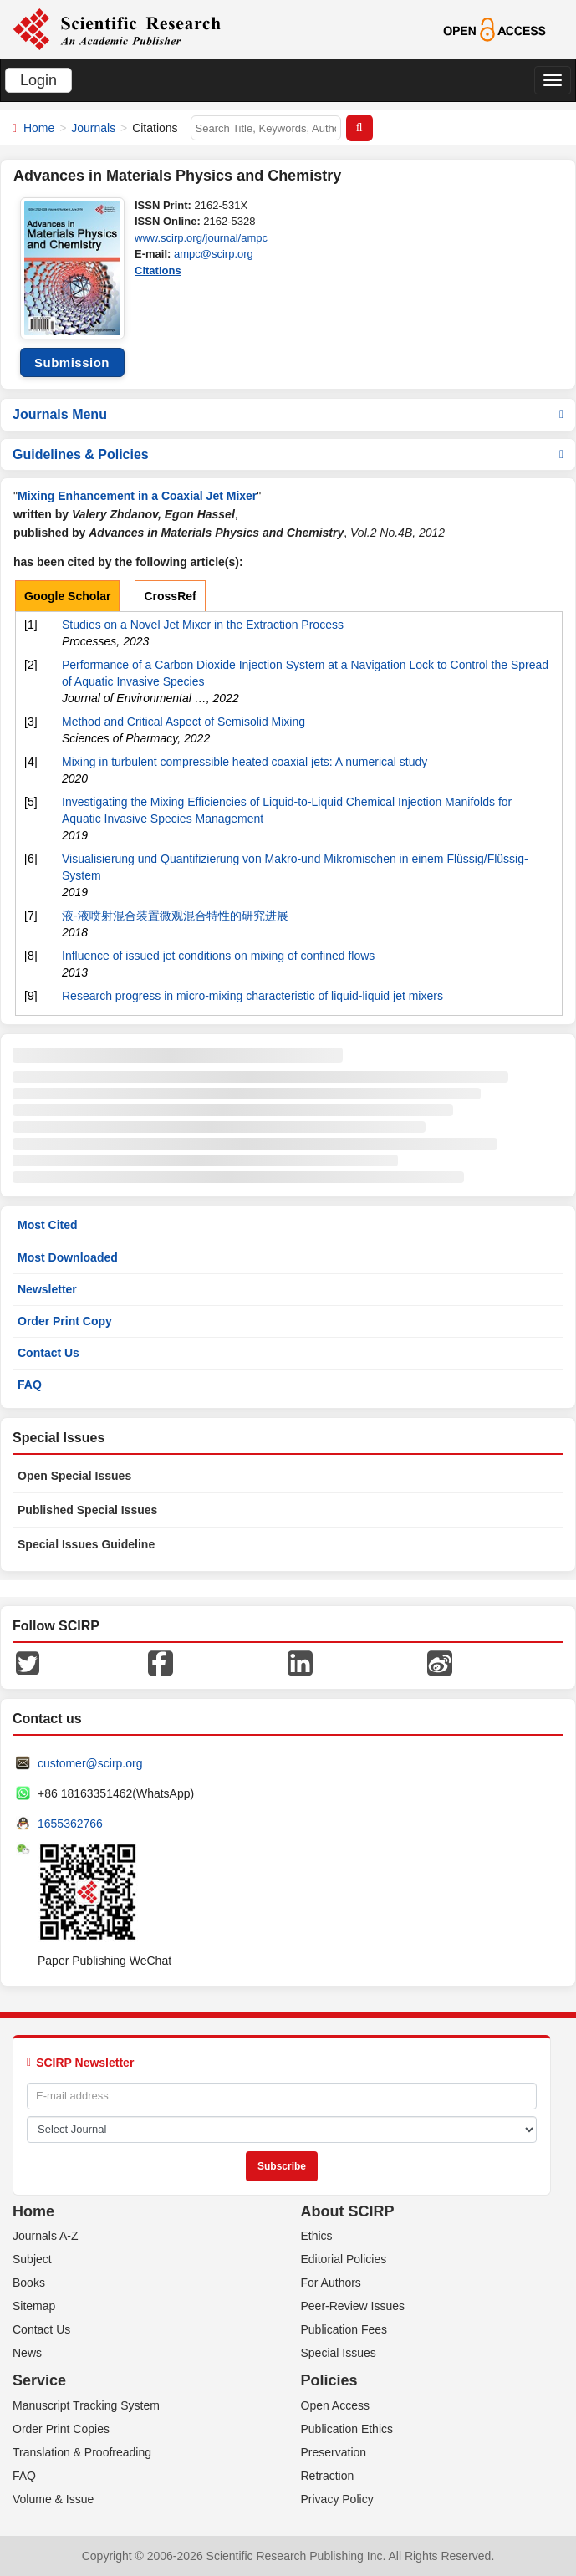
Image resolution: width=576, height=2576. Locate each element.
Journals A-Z (46, 2235)
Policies (329, 2380)
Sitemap (34, 2306)
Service (39, 2380)
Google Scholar (67, 596)
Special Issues (338, 2352)
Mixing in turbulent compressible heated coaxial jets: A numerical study (244, 761)
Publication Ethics (347, 2429)
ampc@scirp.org (213, 253)
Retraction (327, 2475)
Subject (32, 2259)
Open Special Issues (74, 1475)
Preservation (334, 2452)
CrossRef (170, 596)
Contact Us (48, 1352)
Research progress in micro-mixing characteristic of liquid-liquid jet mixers (252, 995)
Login (38, 80)
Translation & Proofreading (82, 2452)
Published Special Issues (87, 1510)
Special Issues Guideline (86, 1544)
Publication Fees (344, 2329)
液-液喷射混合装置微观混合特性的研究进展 (175, 915)
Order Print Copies (61, 2429)
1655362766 (70, 1823)
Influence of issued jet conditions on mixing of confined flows (218, 955)
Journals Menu (288, 414)
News (27, 2352)
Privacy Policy (337, 2499)
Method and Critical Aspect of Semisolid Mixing (183, 721)
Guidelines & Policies (288, 454)
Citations (158, 270)
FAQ (30, 1384)
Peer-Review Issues (353, 2306)
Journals (93, 128)
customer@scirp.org (90, 1763)
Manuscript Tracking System (86, 2405)
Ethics (317, 2235)
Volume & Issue (53, 2499)
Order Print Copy (65, 1321)
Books (29, 2282)
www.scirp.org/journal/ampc (201, 238)
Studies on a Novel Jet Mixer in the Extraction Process (203, 624)
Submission (72, 362)
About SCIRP (348, 2211)
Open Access (335, 2405)
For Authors (331, 2282)
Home (38, 128)
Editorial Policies (344, 2259)
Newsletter (47, 1289)
